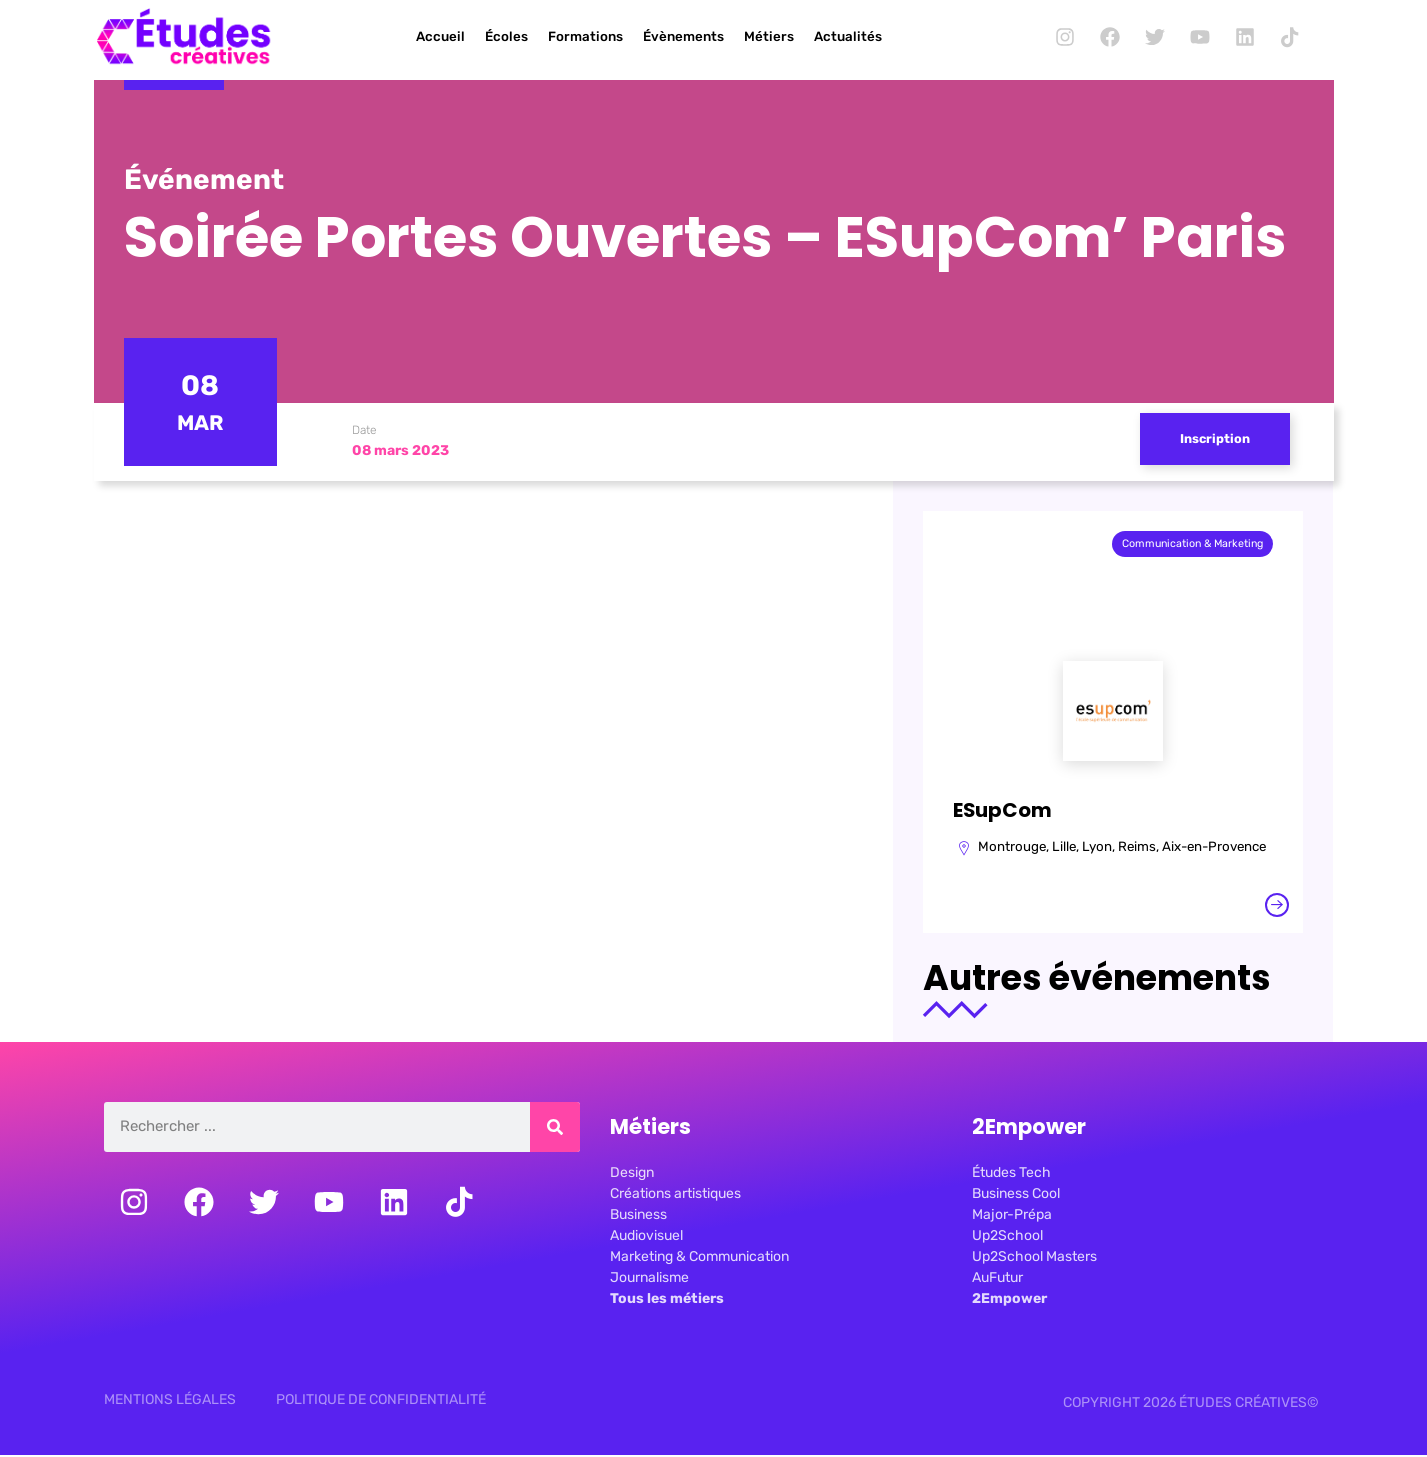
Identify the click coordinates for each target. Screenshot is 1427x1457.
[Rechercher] (555, 1131)
